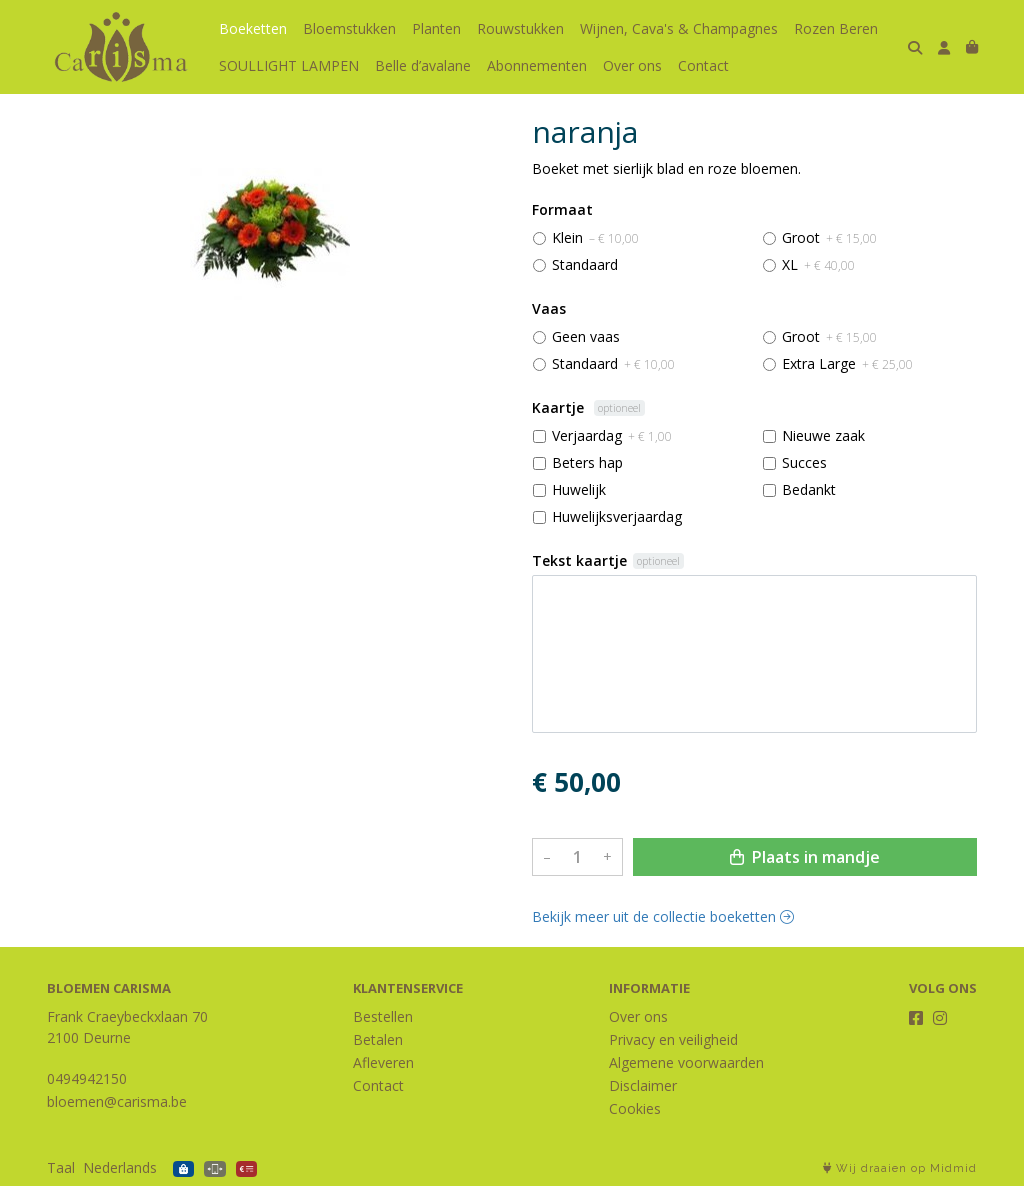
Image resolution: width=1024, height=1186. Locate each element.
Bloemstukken (349, 28)
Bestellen (383, 1016)
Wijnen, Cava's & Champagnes (679, 28)
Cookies (635, 1108)
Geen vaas (586, 336)
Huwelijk (579, 489)
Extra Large (847, 363)
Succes (804, 462)
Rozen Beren (836, 28)
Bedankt (809, 489)
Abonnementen (537, 65)
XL (818, 264)
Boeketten (253, 28)
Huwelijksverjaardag (617, 516)
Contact (703, 65)
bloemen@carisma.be (117, 1101)
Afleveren (383, 1062)
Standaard (585, 264)
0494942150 (87, 1078)
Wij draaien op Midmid (900, 1168)
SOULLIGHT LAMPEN (289, 65)
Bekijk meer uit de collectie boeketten (663, 916)
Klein (595, 237)
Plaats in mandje (805, 857)
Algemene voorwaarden (686, 1062)
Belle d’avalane (423, 65)
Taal (61, 1167)
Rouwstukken (520, 28)
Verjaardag (612, 435)
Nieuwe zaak (823, 435)
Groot (829, 237)
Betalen (378, 1039)
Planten (436, 28)
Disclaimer (643, 1085)
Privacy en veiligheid (673, 1039)
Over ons (632, 65)
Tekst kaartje (579, 560)
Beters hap (587, 462)
